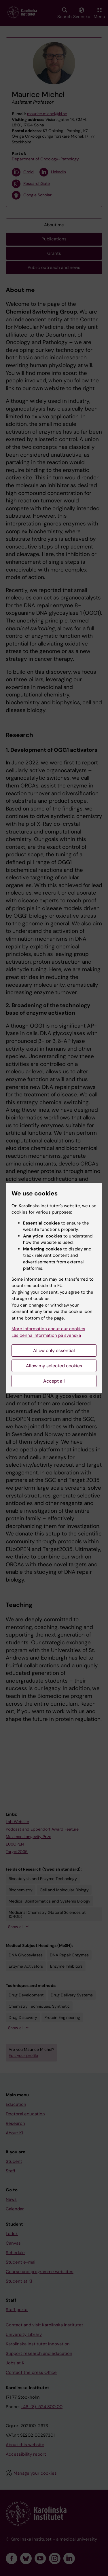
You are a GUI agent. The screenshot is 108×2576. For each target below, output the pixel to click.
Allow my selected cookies (54, 1366)
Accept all (54, 1381)
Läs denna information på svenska (46, 1335)
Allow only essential (54, 1350)
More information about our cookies (48, 1329)
